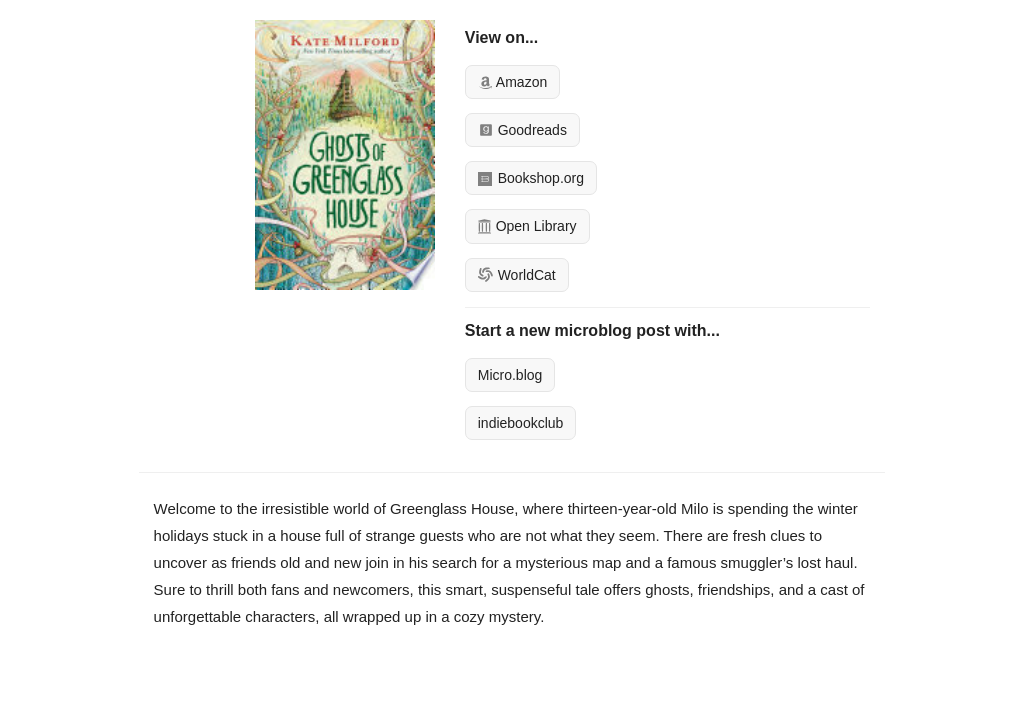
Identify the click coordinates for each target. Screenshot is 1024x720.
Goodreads (522, 130)
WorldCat (517, 275)
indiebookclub (521, 423)
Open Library (527, 226)
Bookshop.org (531, 178)
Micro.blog (510, 375)
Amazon (512, 82)
